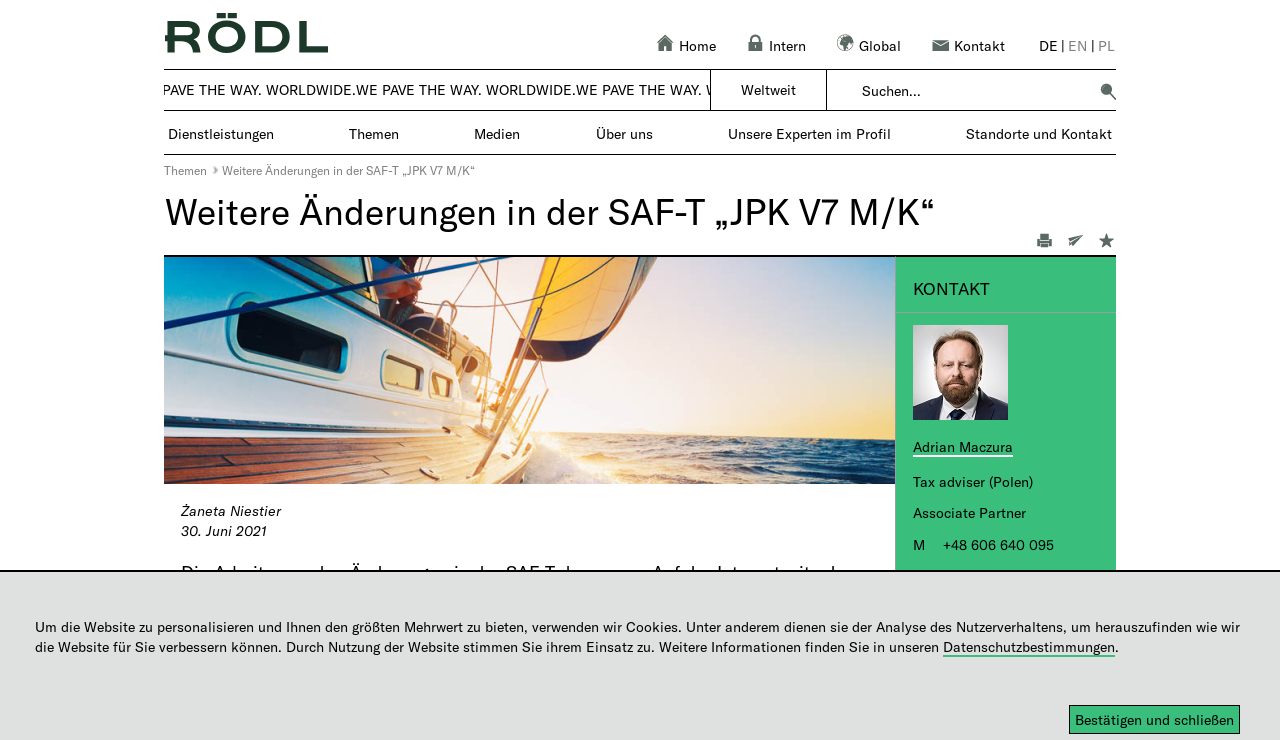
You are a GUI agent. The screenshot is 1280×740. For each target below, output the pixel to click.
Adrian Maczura (963, 446)
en (1077, 45)
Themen (185, 170)
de (1048, 45)
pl (1106, 45)
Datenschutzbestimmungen (1029, 646)
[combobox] (974, 91)
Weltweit (768, 89)
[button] (1108, 91)
